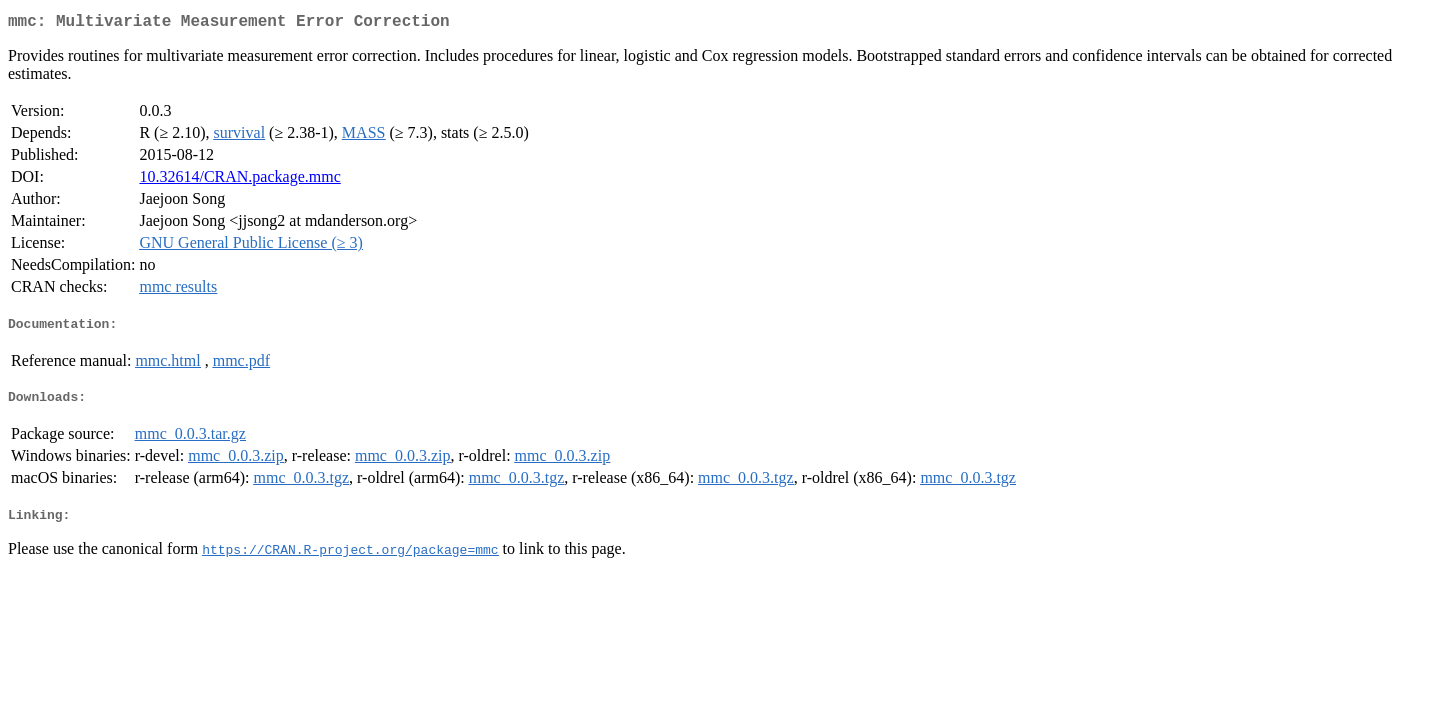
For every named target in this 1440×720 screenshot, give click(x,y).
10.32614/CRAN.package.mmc (239, 180)
